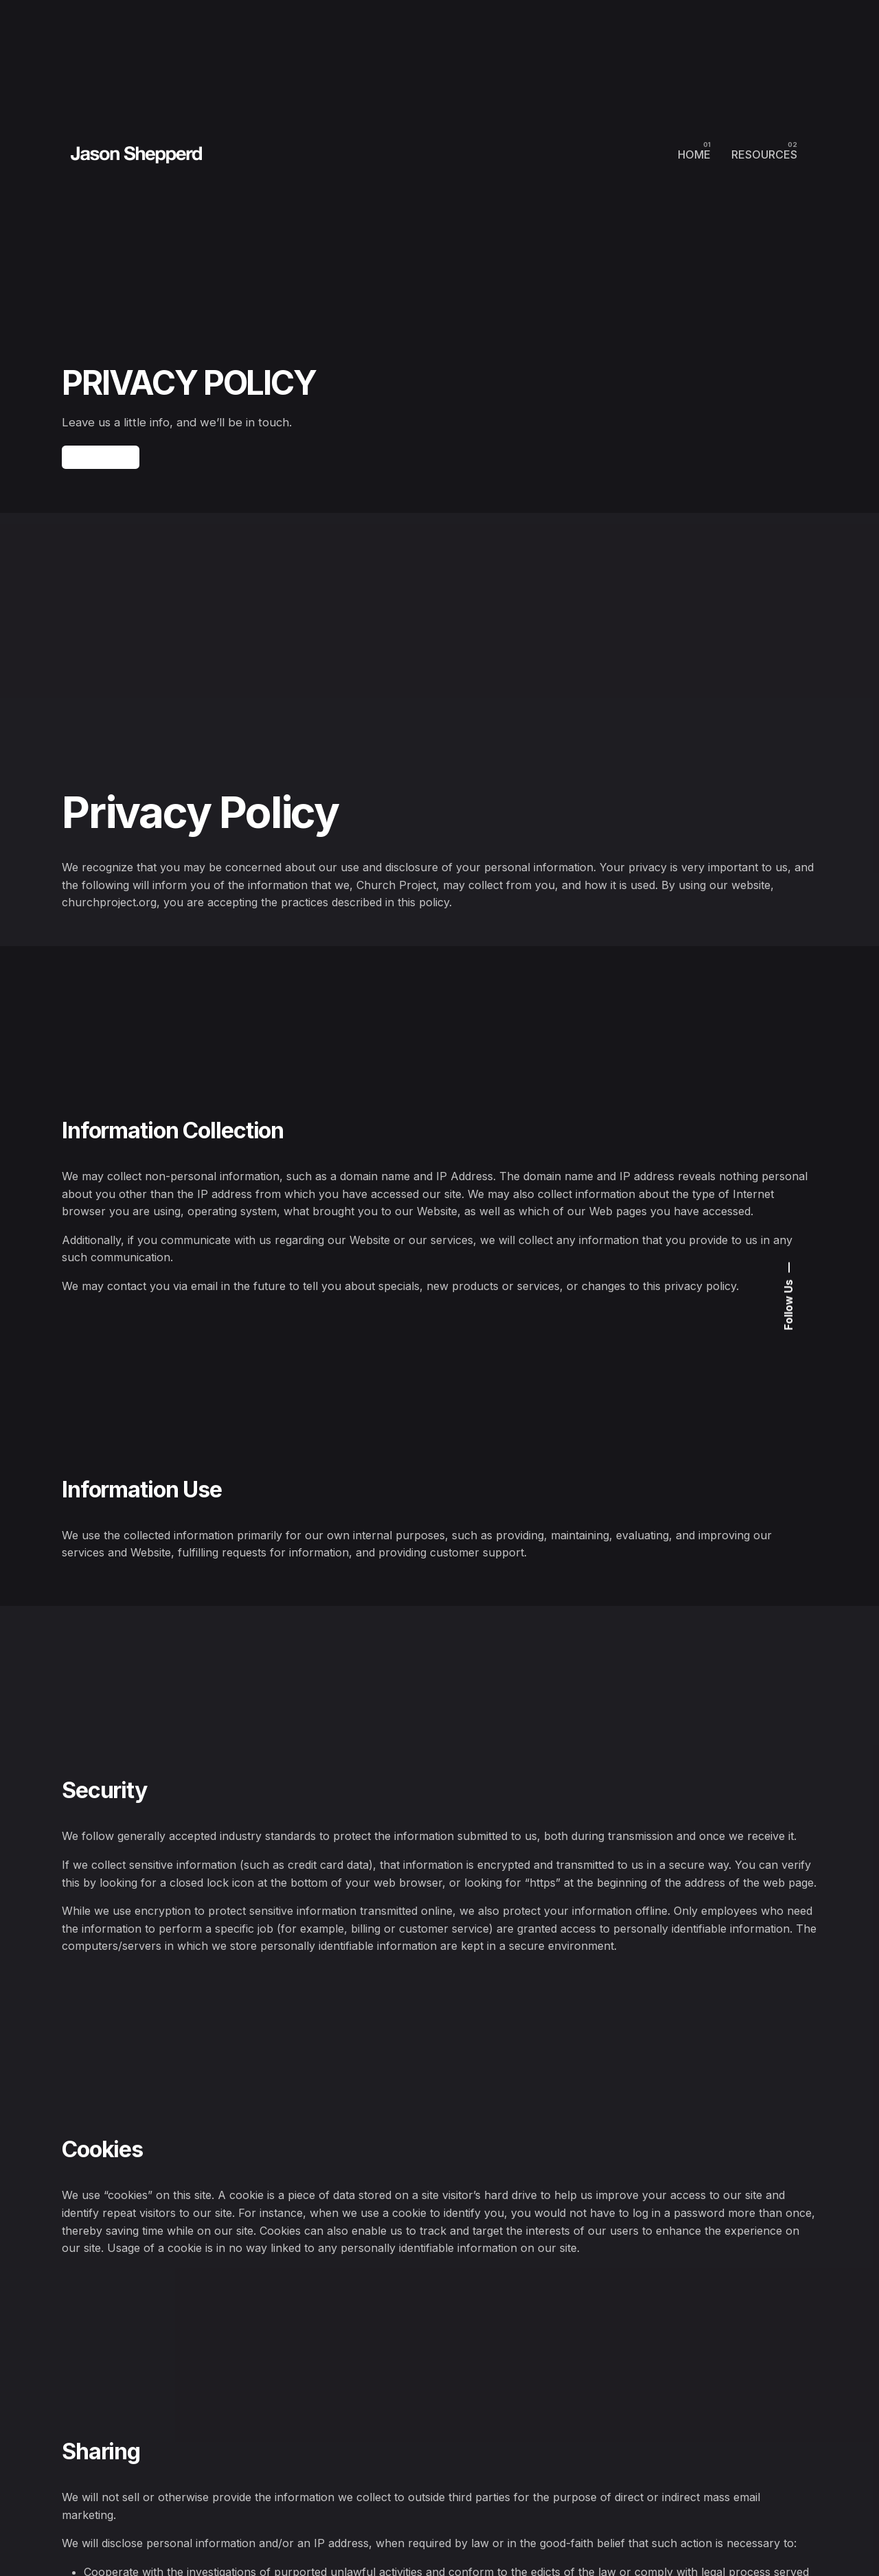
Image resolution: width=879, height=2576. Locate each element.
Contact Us (100, 467)
